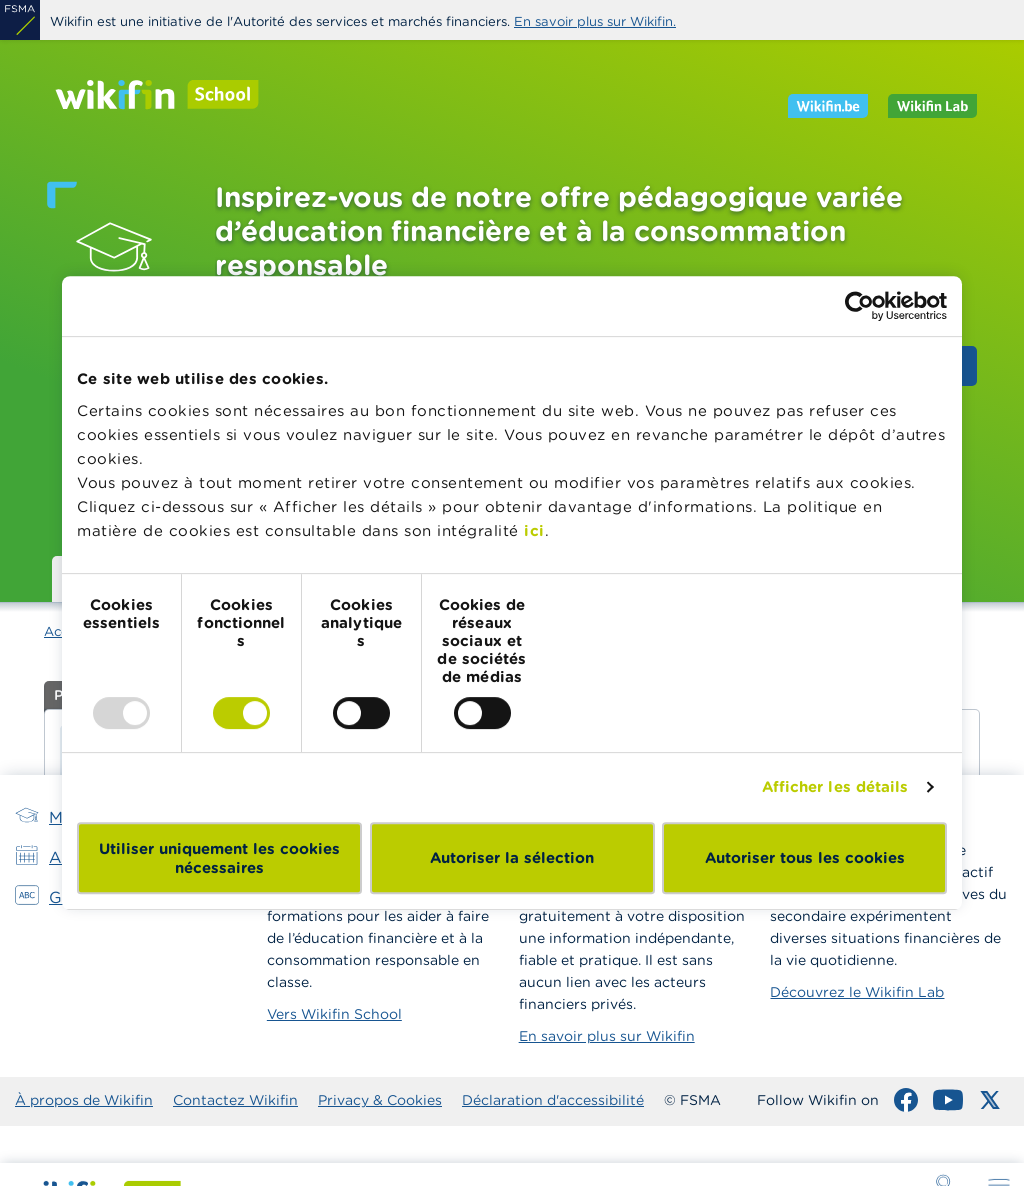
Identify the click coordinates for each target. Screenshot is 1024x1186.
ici (534, 530)
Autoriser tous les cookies (805, 857)
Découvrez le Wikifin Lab (857, 992)
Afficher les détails (835, 786)
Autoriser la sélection (512, 857)
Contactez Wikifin (235, 1100)
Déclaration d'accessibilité (553, 1100)
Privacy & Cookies (380, 1100)
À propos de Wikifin (84, 1100)
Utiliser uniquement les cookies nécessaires (219, 858)
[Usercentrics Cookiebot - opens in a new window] (859, 306)
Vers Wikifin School (334, 1014)
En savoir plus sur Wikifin (607, 1036)
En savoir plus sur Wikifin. (595, 21)
